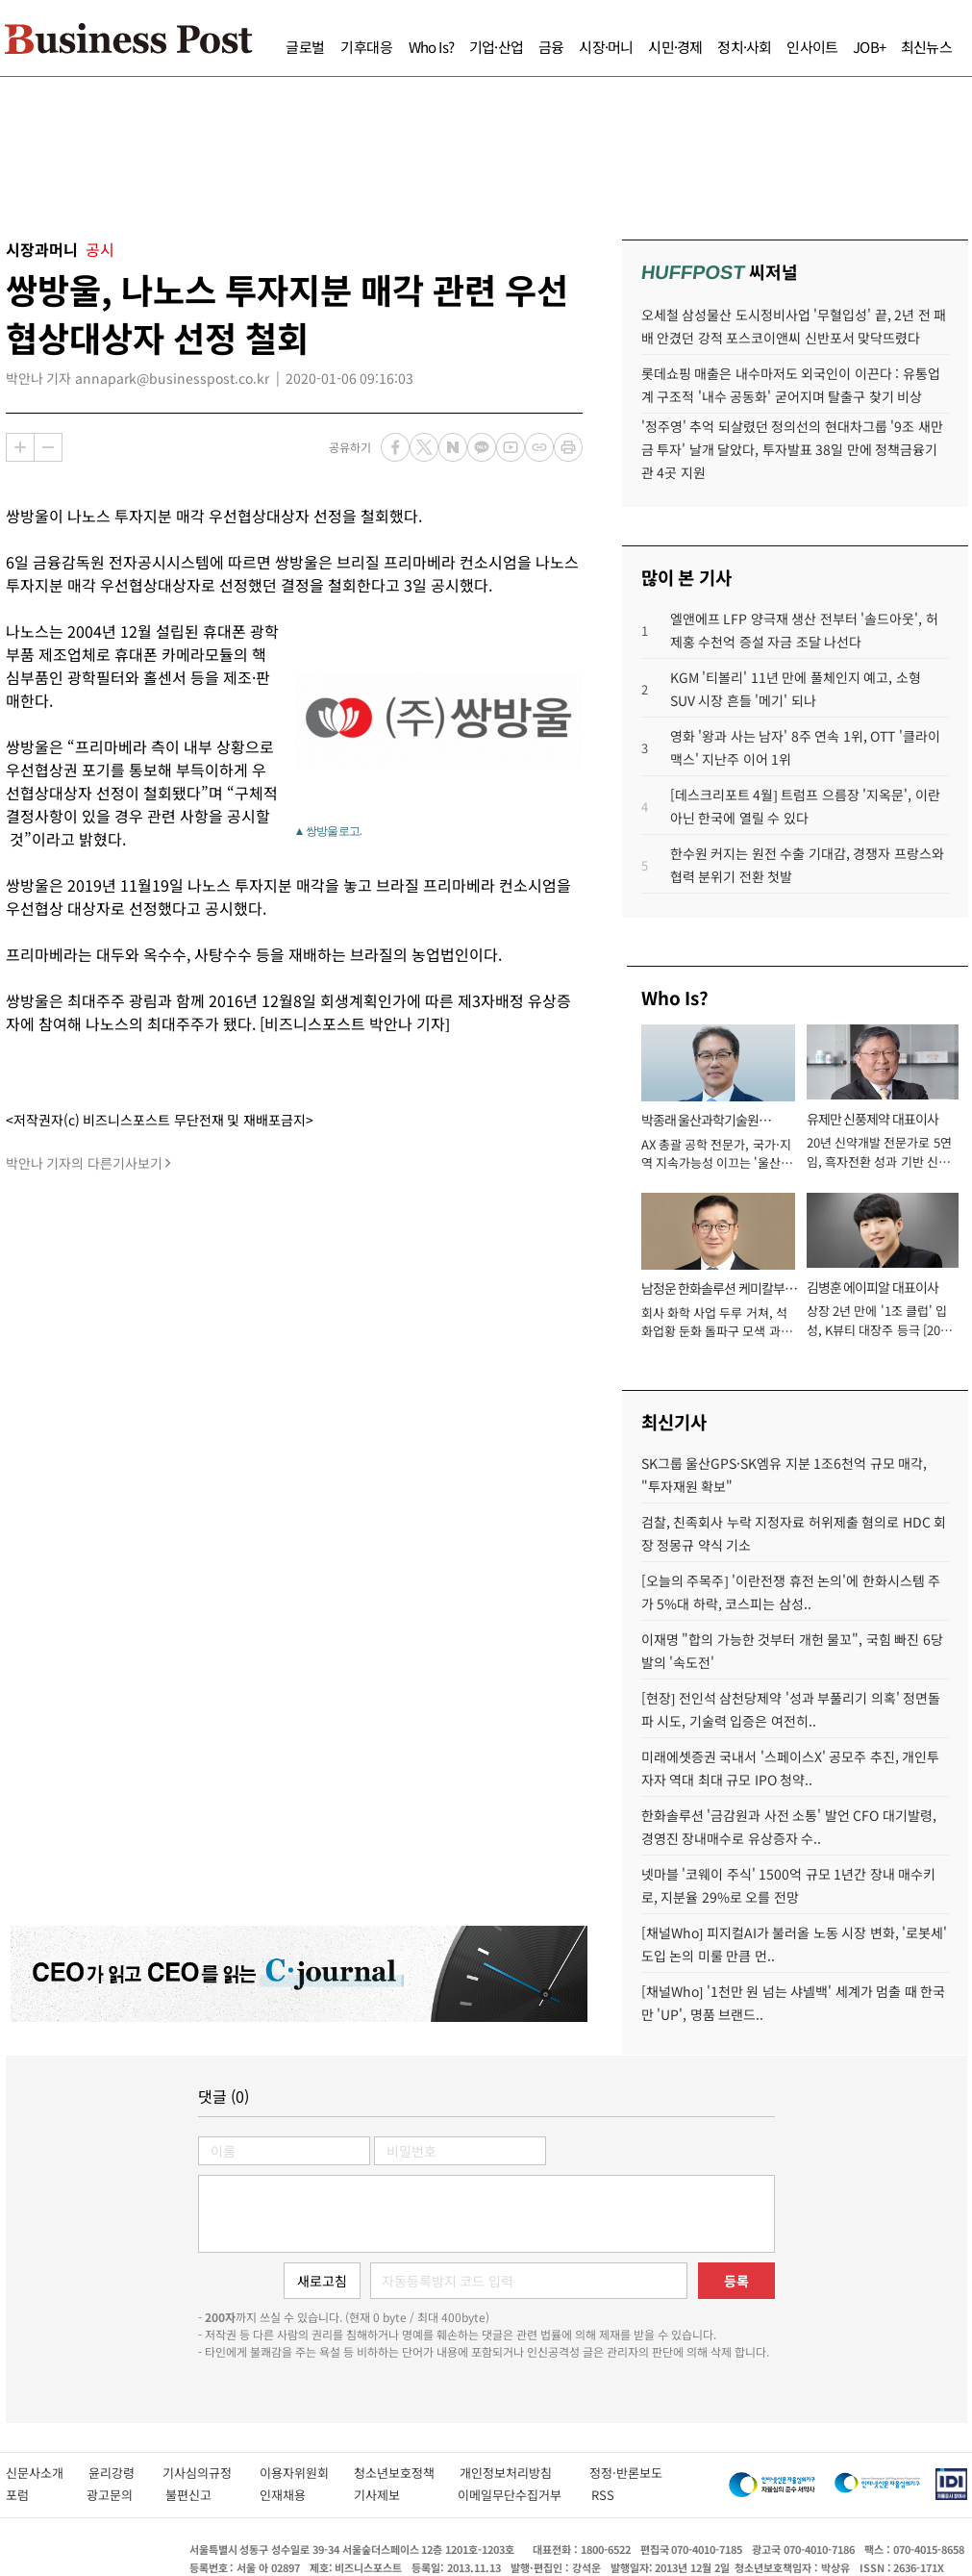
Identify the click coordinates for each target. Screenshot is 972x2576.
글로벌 (305, 47)
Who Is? (431, 47)
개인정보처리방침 (524, 2472)
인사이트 (811, 47)
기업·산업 (496, 47)
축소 (48, 447)
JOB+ (869, 47)
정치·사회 (744, 47)
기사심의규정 (211, 2472)
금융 (550, 47)
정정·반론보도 (625, 2472)
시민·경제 (675, 47)
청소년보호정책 (407, 2472)
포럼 (36, 2495)
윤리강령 (125, 2472)
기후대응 (366, 47)
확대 (20, 447)
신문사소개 (47, 2472)
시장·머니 (606, 47)
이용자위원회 (307, 2472)
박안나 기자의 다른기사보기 (84, 1163)
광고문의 (116, 2495)
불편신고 (202, 2495)
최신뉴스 (926, 47)
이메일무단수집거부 (514, 2495)
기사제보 (395, 2495)
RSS (602, 2495)
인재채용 (297, 2495)
